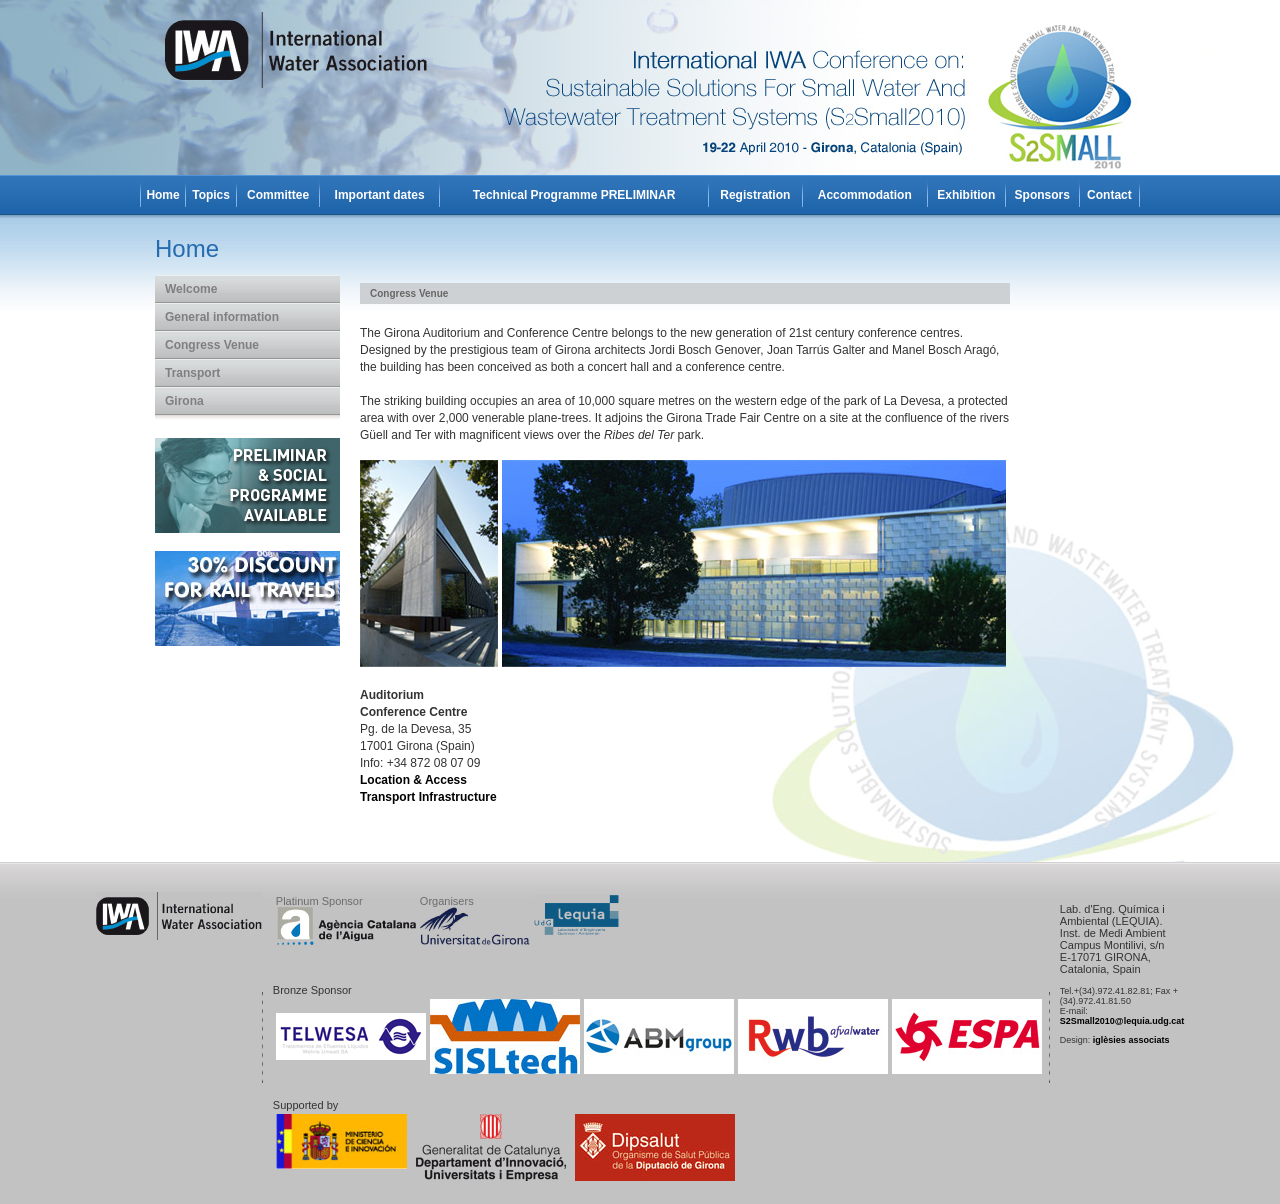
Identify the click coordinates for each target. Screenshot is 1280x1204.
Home (162, 195)
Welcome (191, 289)
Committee (278, 195)
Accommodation (865, 195)
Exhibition (966, 195)
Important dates (380, 195)
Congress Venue (212, 345)
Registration (755, 195)
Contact (1109, 195)
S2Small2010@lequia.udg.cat (1122, 1021)
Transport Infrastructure (428, 797)
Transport (192, 373)
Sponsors (1042, 195)
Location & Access (413, 780)
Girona (184, 401)
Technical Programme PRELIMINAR (574, 195)
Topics (211, 195)
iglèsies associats (1131, 1040)
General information (222, 317)
